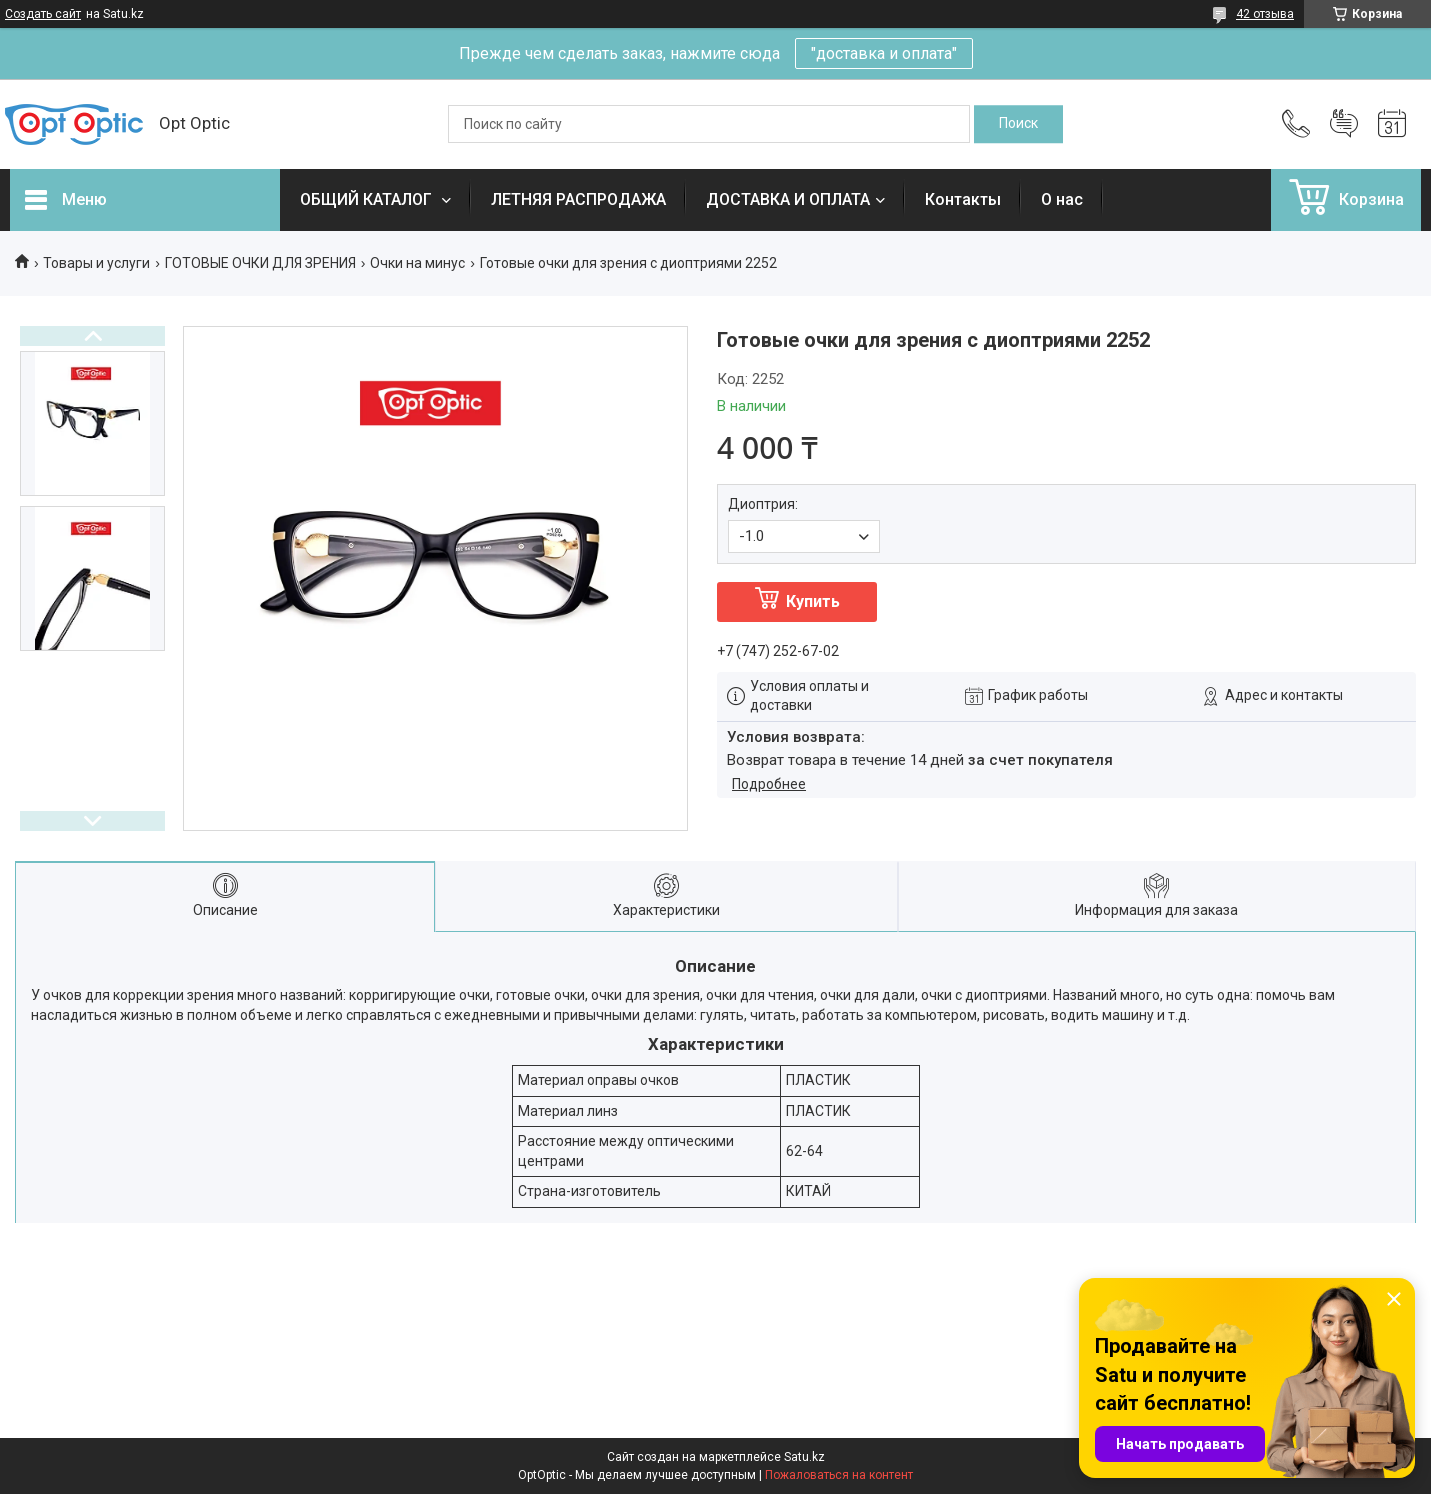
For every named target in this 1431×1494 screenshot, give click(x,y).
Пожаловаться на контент (839, 1475)
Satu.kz (804, 1457)
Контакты (963, 199)
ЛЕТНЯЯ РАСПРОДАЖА (578, 199)
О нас (1062, 199)
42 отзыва (1265, 14)
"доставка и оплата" (884, 53)
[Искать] (1018, 124)
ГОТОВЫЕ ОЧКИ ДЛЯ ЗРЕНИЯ (260, 263)
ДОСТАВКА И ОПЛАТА (788, 199)
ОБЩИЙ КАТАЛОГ (368, 199)
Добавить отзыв (1344, 124)
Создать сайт (43, 14)
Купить (813, 601)
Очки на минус (417, 263)
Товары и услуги (96, 263)
